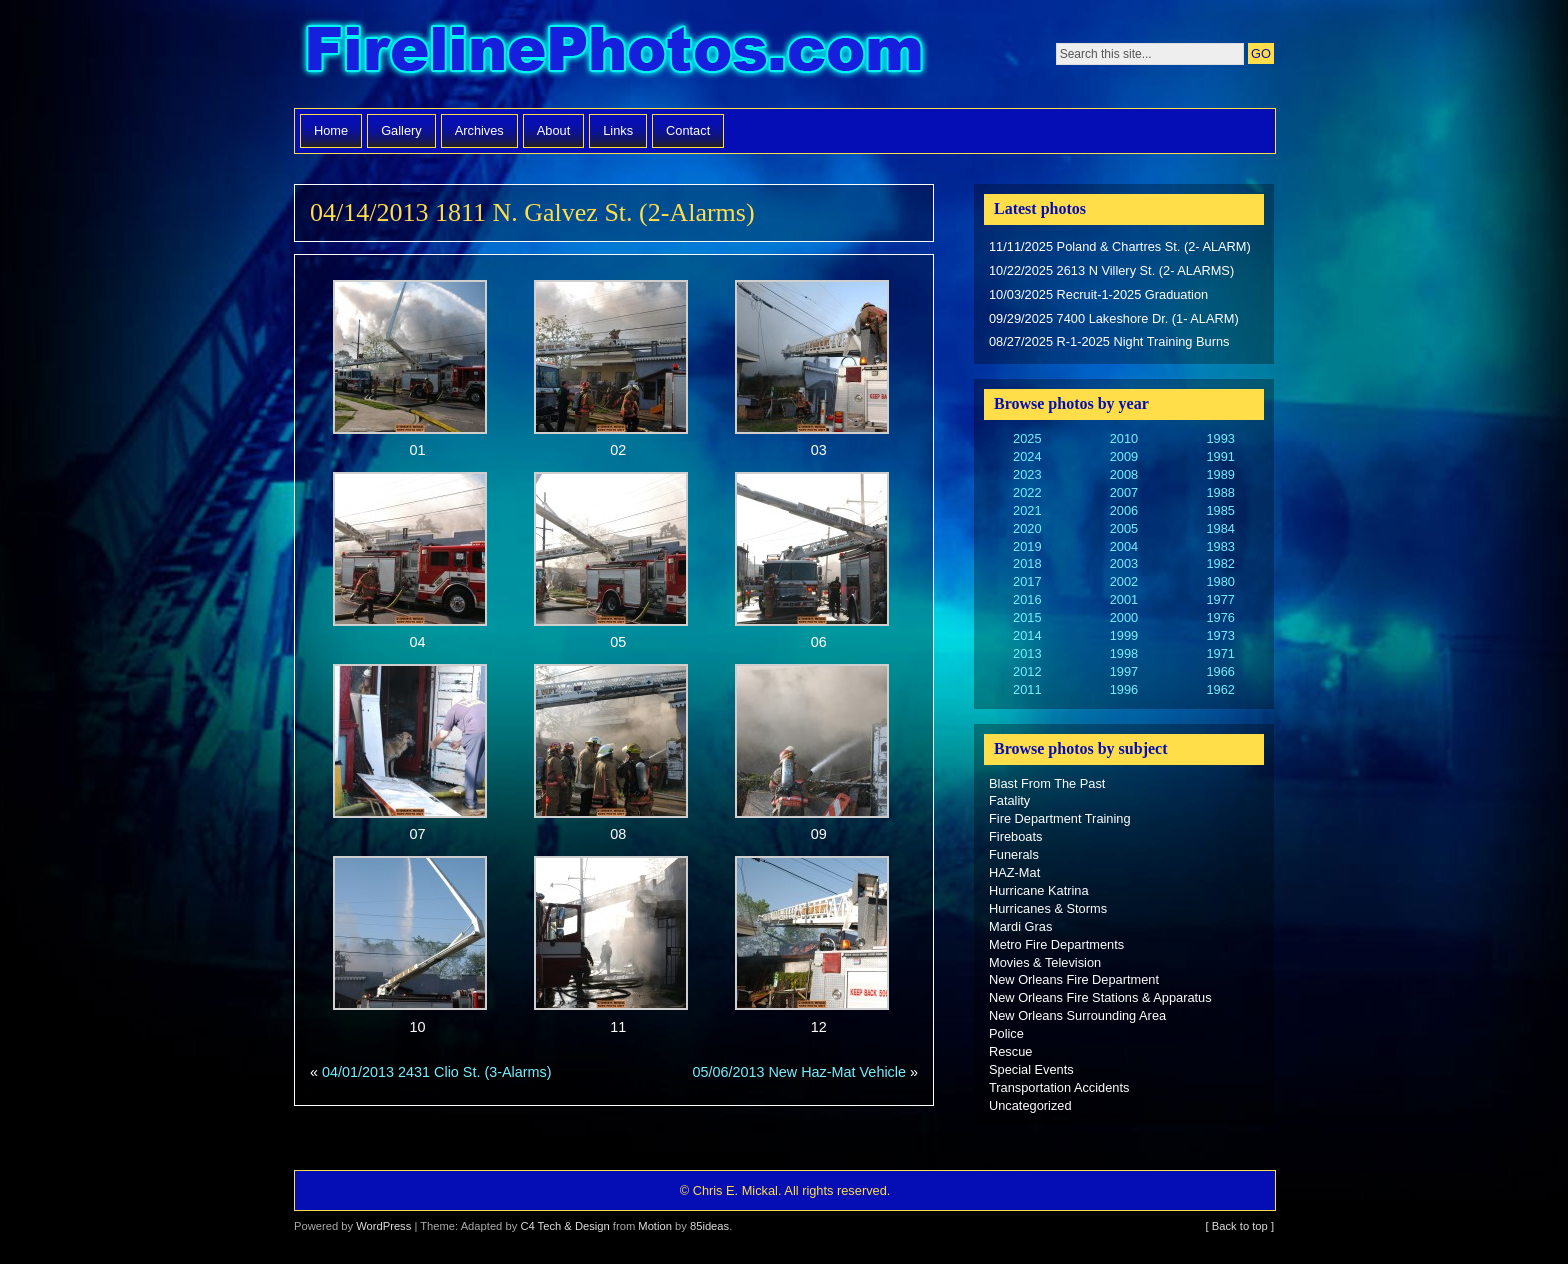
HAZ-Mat (1014, 872)
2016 (1027, 599)
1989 (1220, 474)
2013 (1027, 653)
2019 (1027, 546)
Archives (479, 130)
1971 (1220, 653)
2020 (1027, 528)
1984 (1220, 528)
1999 (1124, 635)
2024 (1027, 456)
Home (331, 130)
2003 (1124, 563)
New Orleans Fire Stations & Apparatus (1100, 997)
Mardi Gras (1020, 926)
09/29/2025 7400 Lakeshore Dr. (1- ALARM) (1114, 318)
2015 (1027, 617)
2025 (1027, 438)
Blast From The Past (1047, 783)
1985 (1220, 510)
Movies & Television (1045, 962)
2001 (1124, 599)
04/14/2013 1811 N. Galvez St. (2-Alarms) (532, 212)
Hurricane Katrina (1039, 890)
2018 (1027, 563)
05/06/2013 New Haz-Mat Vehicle (799, 1072)
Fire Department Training (1060, 818)
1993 (1220, 438)
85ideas (709, 1226)
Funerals (1014, 854)
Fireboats (1015, 836)
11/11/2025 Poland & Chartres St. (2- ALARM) (1120, 246)
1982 (1220, 563)
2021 (1027, 510)
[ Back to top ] (1240, 1226)
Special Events (1031, 1069)
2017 (1027, 581)
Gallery (401, 130)
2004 (1124, 546)
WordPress (383, 1226)
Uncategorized (1030, 1105)
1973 (1220, 635)
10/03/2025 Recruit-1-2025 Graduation (1098, 294)
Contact (688, 130)
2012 (1027, 671)
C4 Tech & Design (564, 1226)
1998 (1124, 653)
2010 (1124, 438)
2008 (1124, 474)
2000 (1124, 617)
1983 (1220, 546)
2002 (1124, 581)
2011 (1027, 689)
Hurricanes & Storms (1048, 908)
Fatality (1009, 800)
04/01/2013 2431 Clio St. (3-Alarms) (437, 1072)
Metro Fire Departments (1056, 944)
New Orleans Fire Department (1074, 979)
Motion (655, 1226)
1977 (1220, 599)
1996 (1124, 689)
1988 (1220, 492)
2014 (1027, 635)
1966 (1220, 671)
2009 (1124, 456)
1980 (1220, 581)
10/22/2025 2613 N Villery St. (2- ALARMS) (1111, 270)
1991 (1220, 456)
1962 (1220, 689)
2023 (1027, 474)
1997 (1124, 671)
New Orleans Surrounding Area (1077, 1015)
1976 (1220, 617)
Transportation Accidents (1059, 1087)
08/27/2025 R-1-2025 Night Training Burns (1109, 341)
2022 (1027, 492)
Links (618, 130)
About (553, 130)
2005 (1124, 528)
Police (1006, 1033)
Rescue (1010, 1051)
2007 (1124, 492)
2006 (1124, 510)
